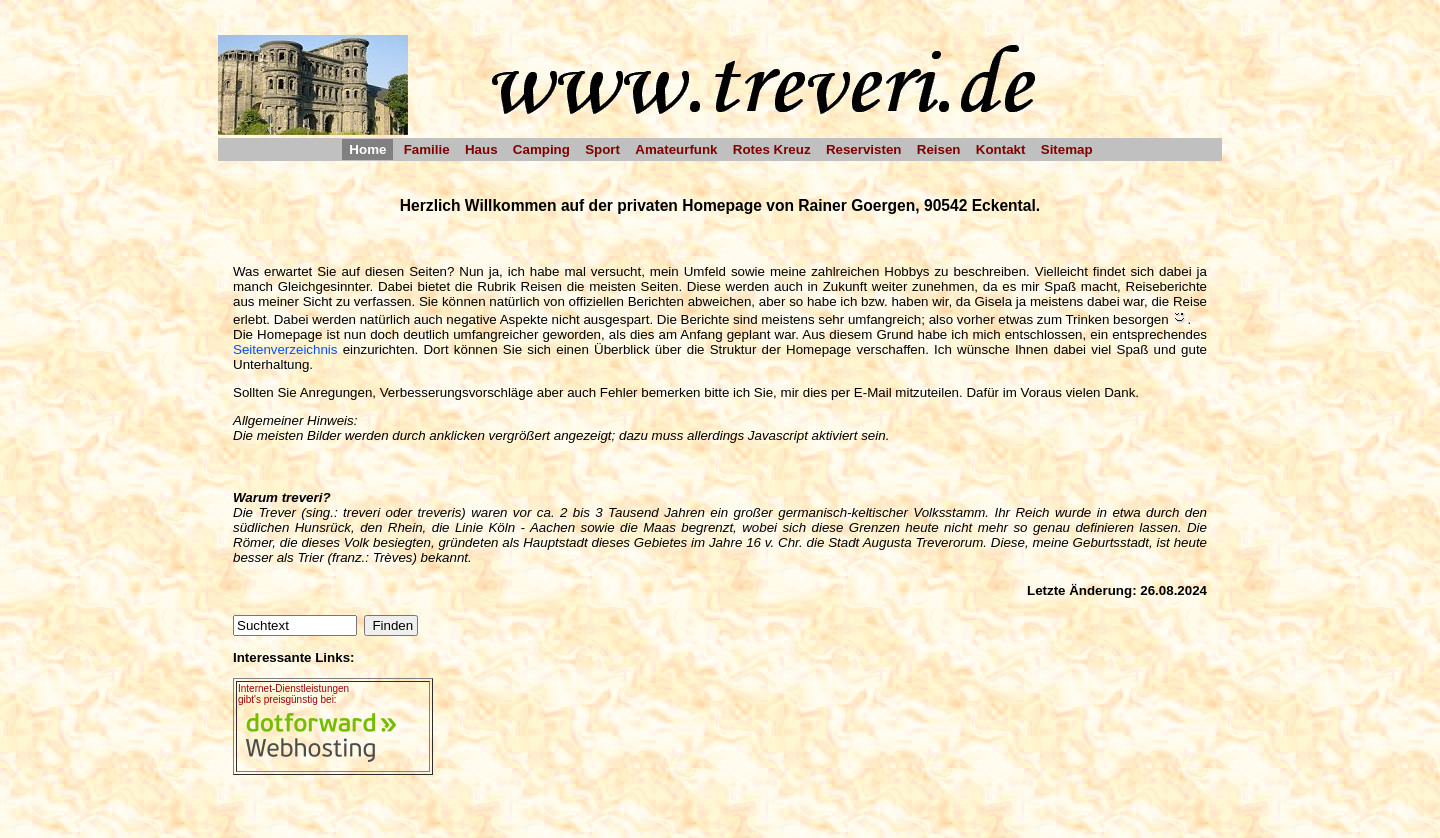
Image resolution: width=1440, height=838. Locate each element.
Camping (541, 149)
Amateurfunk (676, 149)
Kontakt (1001, 149)
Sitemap (1067, 149)
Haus (481, 149)
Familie (427, 149)
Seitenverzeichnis (285, 349)
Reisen (939, 149)
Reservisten (864, 149)
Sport (602, 149)
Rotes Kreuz (772, 149)
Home (367, 149)
